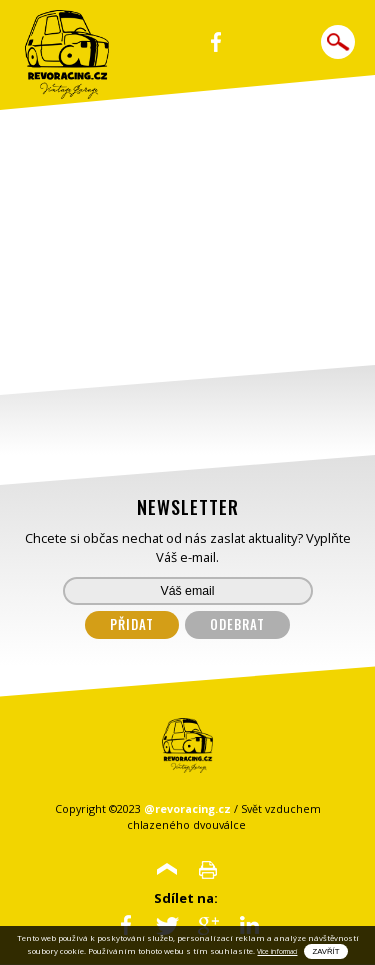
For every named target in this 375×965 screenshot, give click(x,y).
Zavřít (325, 951)
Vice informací (277, 951)
